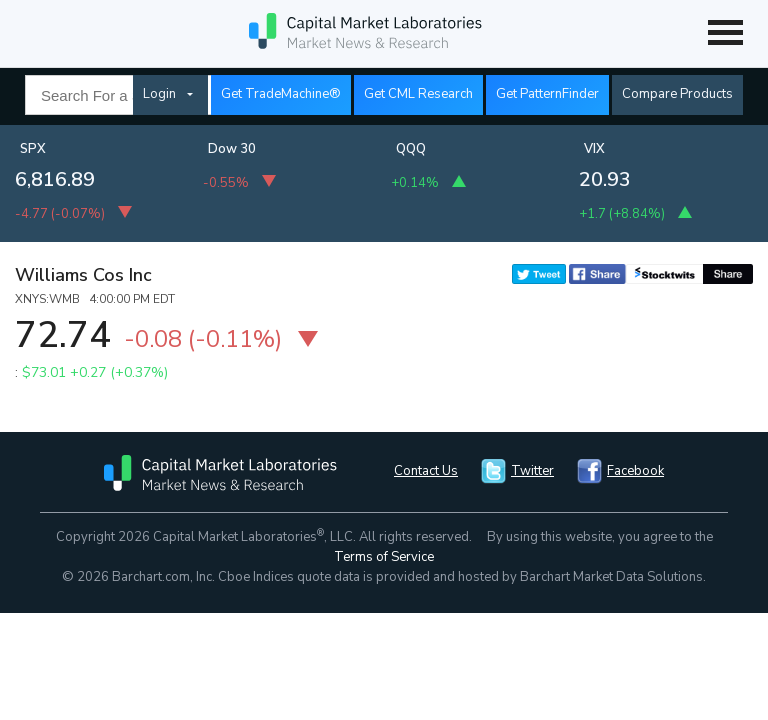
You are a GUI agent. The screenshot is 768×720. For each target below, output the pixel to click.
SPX (33, 149)
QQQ (411, 149)
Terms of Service (384, 557)
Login (159, 94)
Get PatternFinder (547, 94)
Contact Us (426, 471)
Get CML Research (418, 94)
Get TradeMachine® (281, 94)
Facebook (635, 471)
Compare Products (677, 94)
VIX (594, 149)
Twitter (532, 471)
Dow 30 (232, 149)
